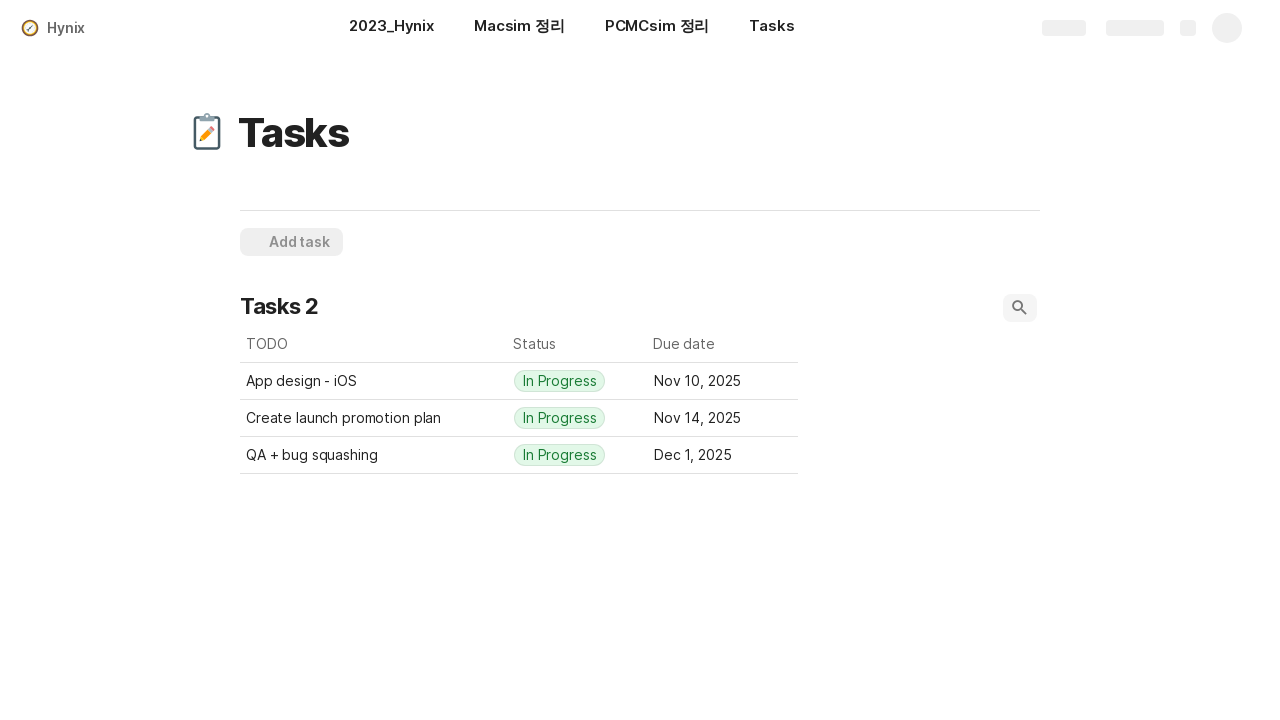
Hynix (66, 27)
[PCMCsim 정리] (657, 28)
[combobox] (578, 381)
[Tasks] (771, 28)
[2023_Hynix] (391, 28)
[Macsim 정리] (519, 28)
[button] (207, 133)
